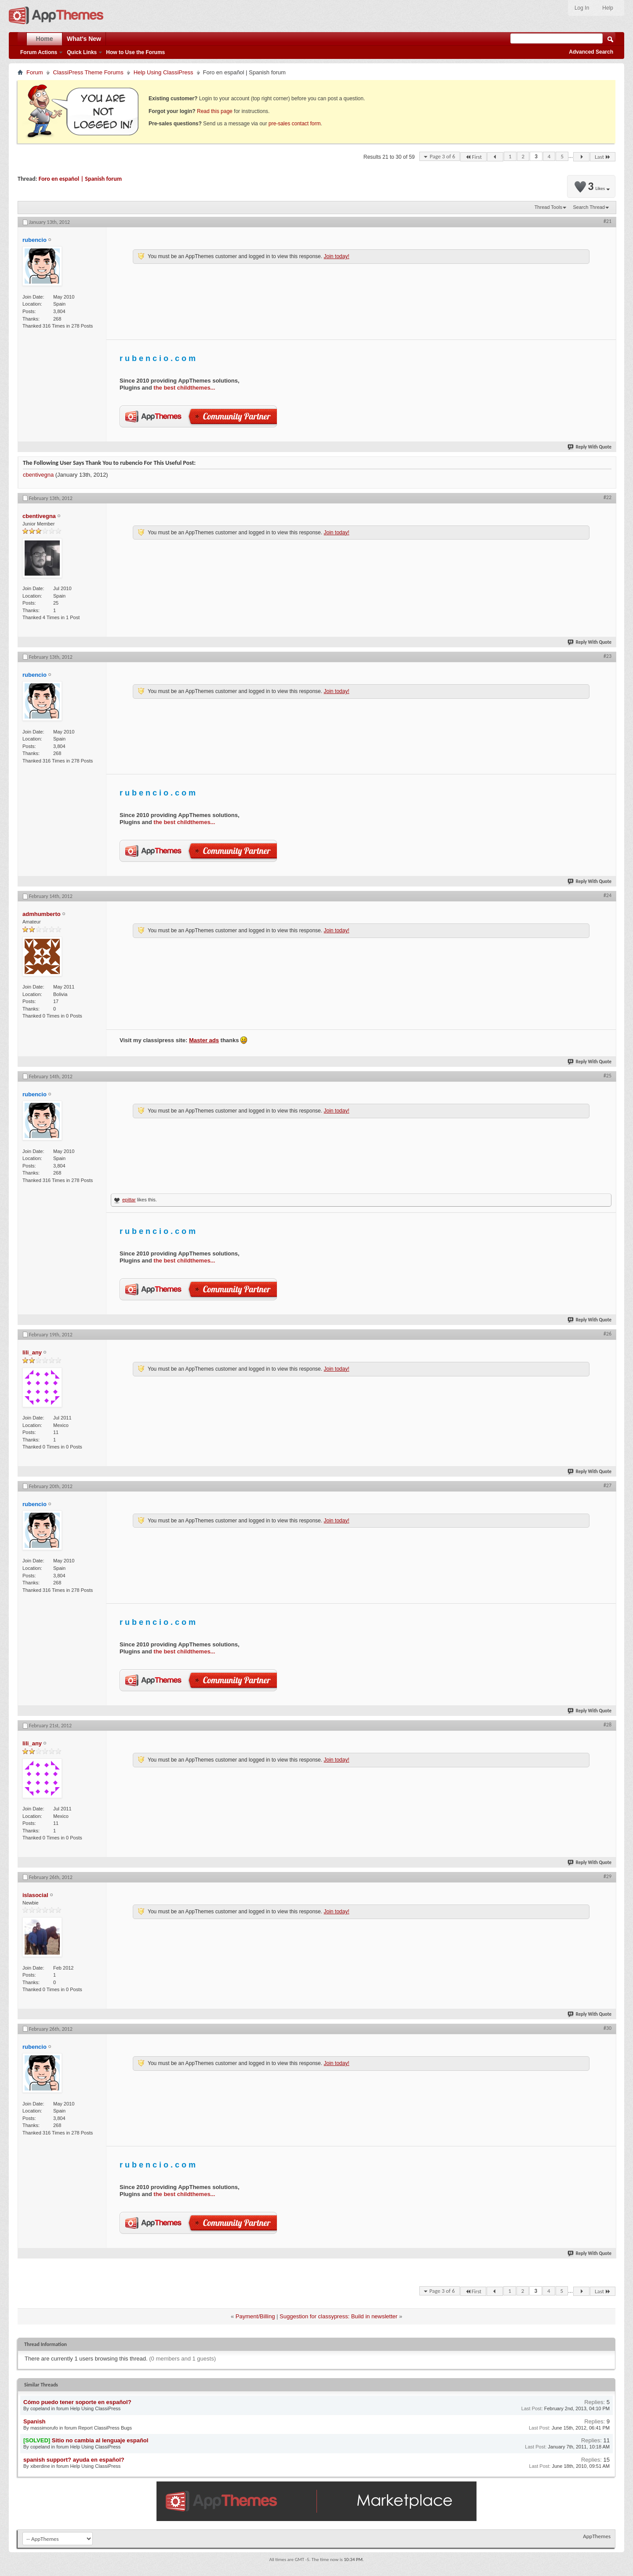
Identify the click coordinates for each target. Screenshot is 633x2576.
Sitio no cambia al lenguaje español (100, 2440)
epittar (129, 1199)
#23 (607, 656)
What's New (84, 38)
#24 (607, 895)
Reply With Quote (589, 447)
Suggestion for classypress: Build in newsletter (338, 2316)
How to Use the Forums (135, 52)
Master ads (204, 1040)
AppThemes (597, 2536)
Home (44, 38)
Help (607, 8)
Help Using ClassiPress (163, 72)
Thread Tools (548, 207)
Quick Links (82, 52)
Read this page (215, 111)
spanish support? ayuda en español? (73, 2459)
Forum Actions (38, 52)
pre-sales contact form (295, 123)
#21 (607, 221)
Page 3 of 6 (442, 156)
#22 (607, 497)
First (473, 156)
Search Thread (589, 207)
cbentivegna (38, 474)
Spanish (34, 2421)
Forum (34, 72)
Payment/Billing (255, 2316)
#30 (607, 2028)
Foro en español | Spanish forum (80, 178)
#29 (607, 1876)
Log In (582, 8)
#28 (607, 1725)
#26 (607, 1334)
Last (603, 156)
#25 (607, 1076)
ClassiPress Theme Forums (88, 72)
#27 (607, 1485)
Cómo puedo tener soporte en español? (77, 2402)
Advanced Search (591, 52)
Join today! (336, 256)
